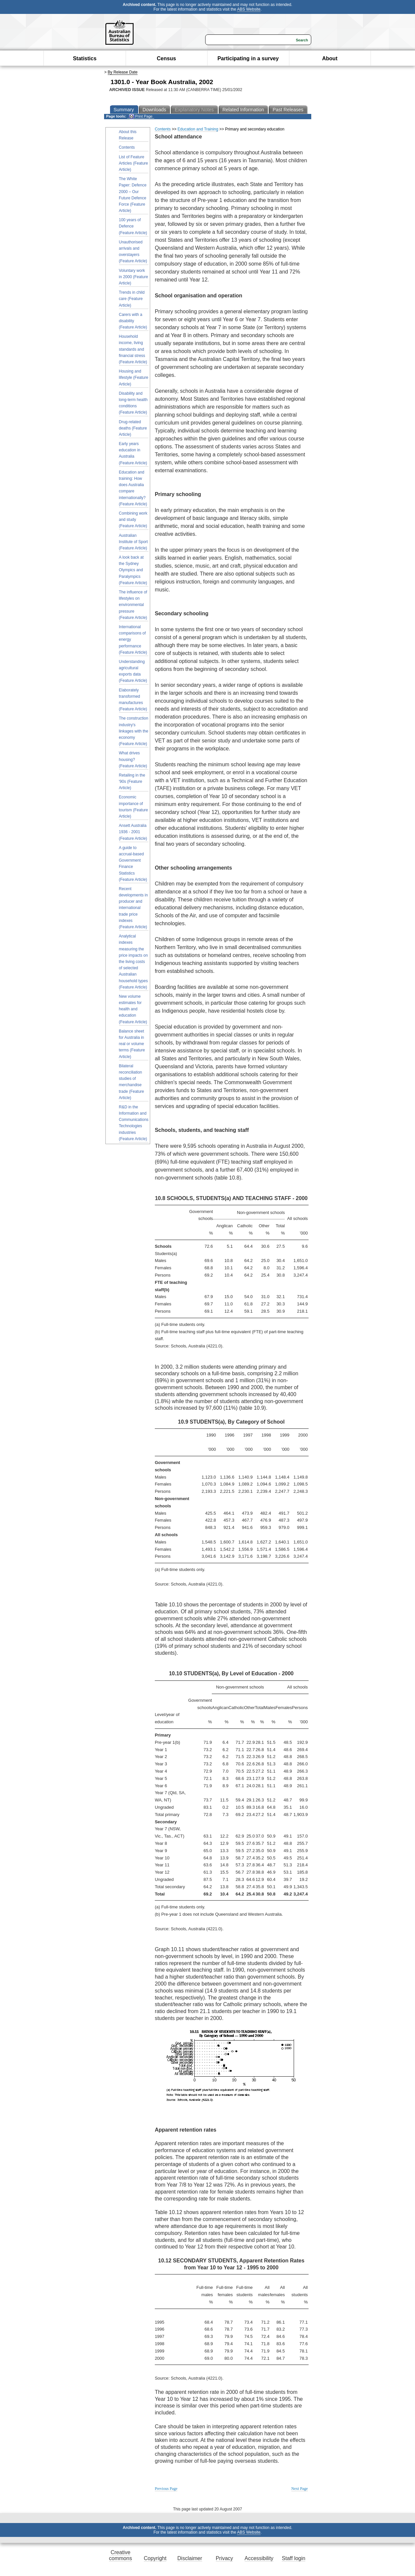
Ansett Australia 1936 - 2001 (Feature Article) (133, 831)
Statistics (84, 58)
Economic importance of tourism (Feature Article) (133, 807)
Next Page (299, 2488)
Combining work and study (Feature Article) (133, 519)
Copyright (155, 2558)
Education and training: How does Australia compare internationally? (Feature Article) (133, 488)
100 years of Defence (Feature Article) (133, 226)
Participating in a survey (248, 58)
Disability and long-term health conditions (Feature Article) (133, 403)
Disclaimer (189, 2558)
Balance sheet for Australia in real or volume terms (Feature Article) (132, 1044)
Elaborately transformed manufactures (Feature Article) (133, 700)
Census (166, 58)
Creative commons (120, 2555)
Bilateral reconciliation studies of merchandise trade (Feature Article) (131, 1082)
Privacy (224, 2558)
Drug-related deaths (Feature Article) (133, 428)
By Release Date (123, 72)
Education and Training (198, 129)
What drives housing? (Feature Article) (133, 759)
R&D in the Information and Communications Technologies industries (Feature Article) (133, 1123)
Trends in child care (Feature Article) (132, 298)
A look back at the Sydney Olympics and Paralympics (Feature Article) (133, 570)
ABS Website (248, 9)
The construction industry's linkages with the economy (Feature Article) (133, 731)
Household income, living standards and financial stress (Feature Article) (133, 349)
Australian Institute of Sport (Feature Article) (133, 541)
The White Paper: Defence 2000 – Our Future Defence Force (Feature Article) (133, 195)
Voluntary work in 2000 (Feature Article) (133, 276)
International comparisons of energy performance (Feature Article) (133, 640)
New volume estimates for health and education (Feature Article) (133, 1009)
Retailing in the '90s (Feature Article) (132, 781)
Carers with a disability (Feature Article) (133, 320)
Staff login (293, 2558)
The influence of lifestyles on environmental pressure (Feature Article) (133, 605)
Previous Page (166, 2488)
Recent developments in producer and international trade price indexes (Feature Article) (133, 907)
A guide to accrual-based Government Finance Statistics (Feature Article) (133, 863)
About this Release (128, 134)
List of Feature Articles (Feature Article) (133, 163)
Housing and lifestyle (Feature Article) (133, 377)
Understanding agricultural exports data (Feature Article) (133, 671)
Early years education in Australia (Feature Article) (133, 453)
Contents (127, 147)
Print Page (140, 116)
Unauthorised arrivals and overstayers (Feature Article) (133, 252)
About (329, 58)
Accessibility (259, 2558)
